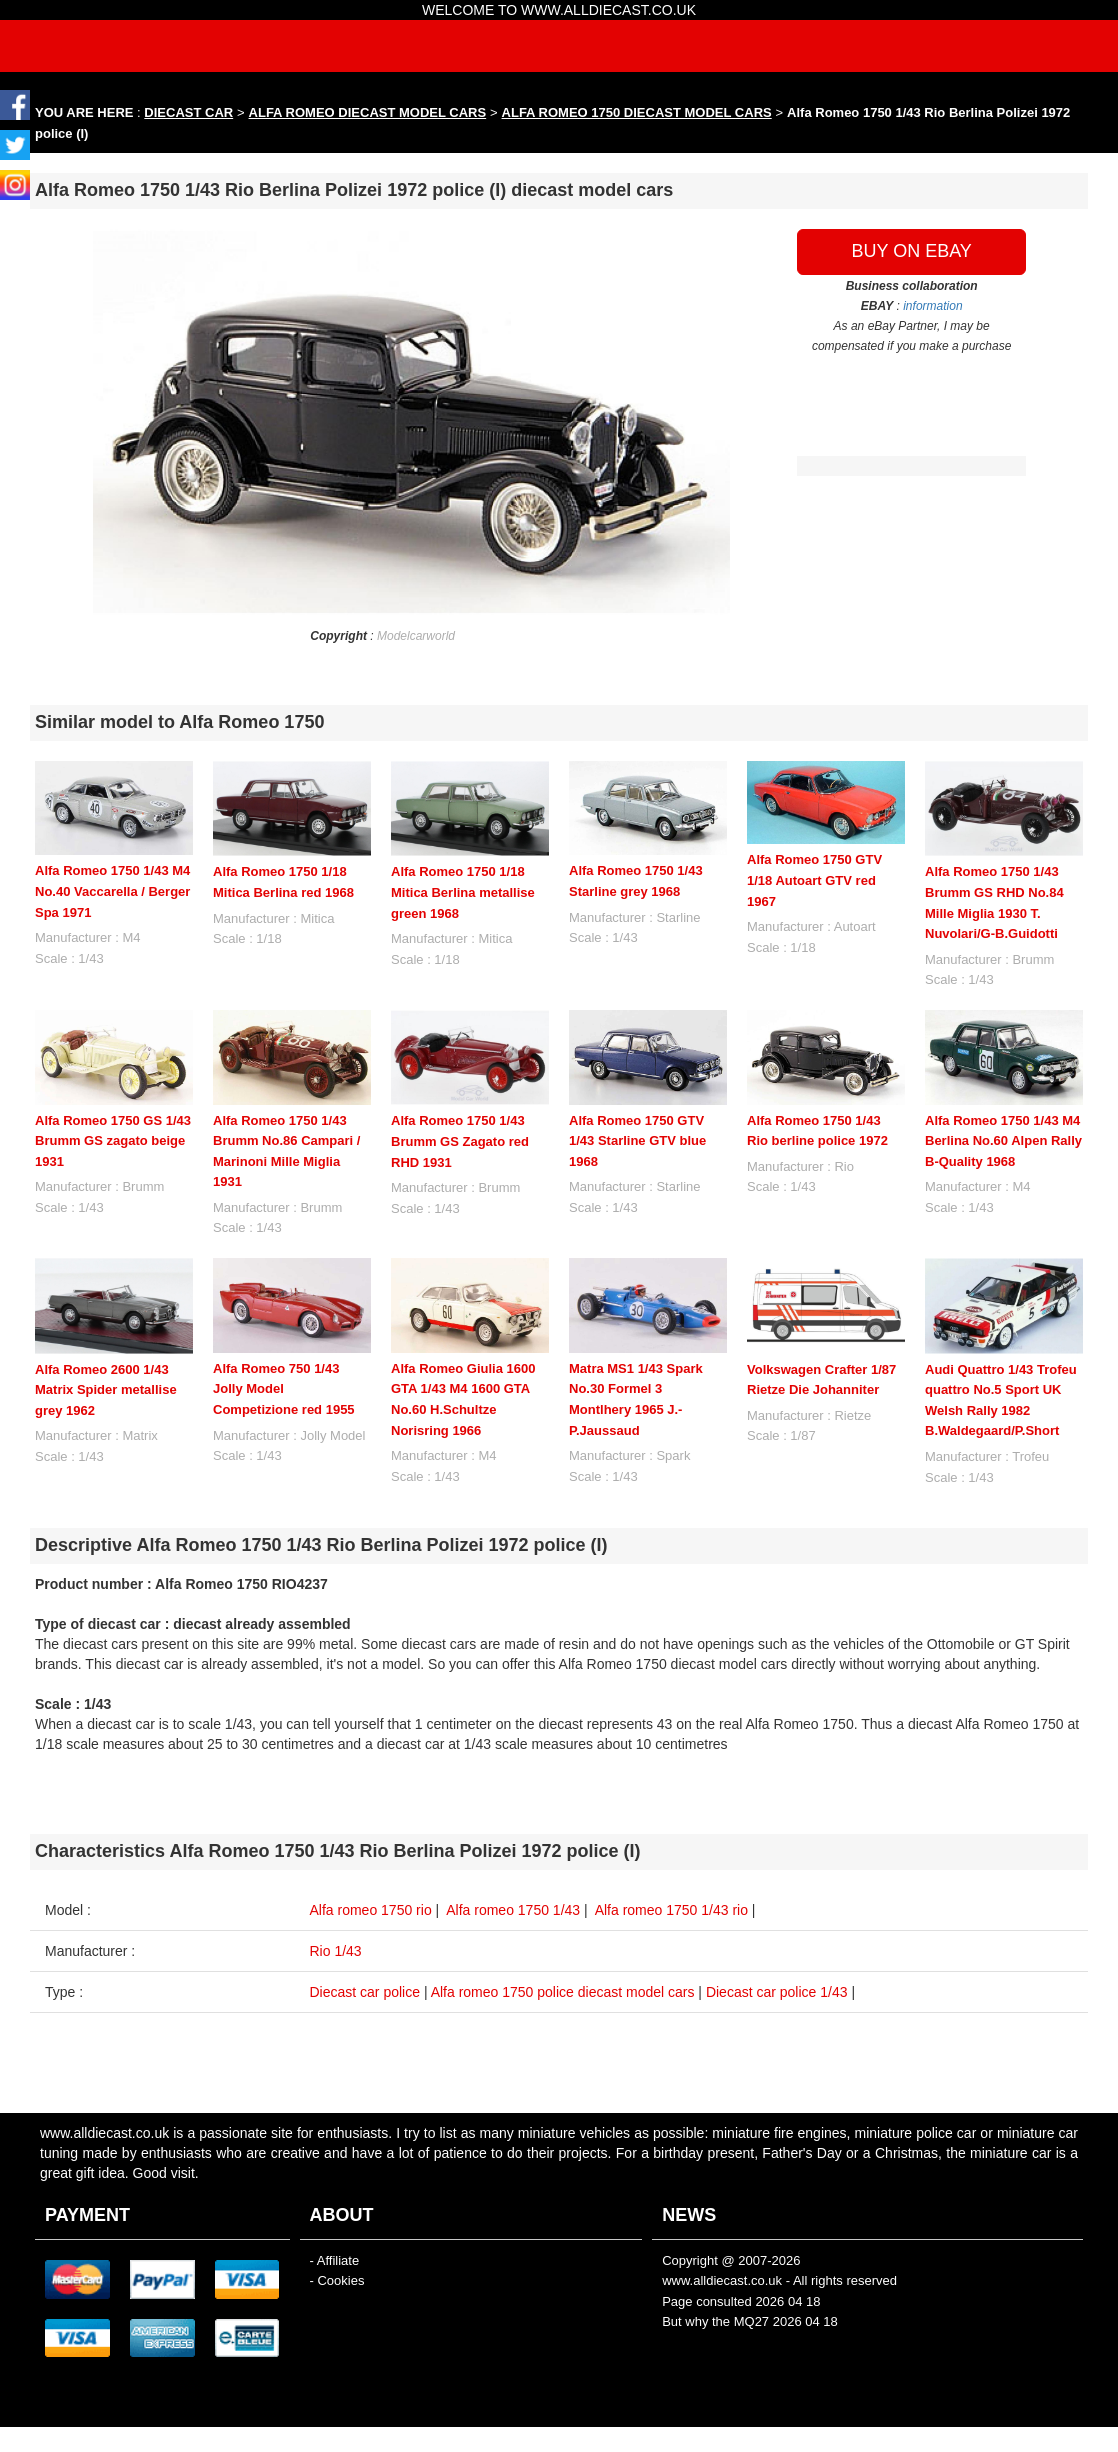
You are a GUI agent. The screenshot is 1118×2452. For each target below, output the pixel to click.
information (932, 306)
